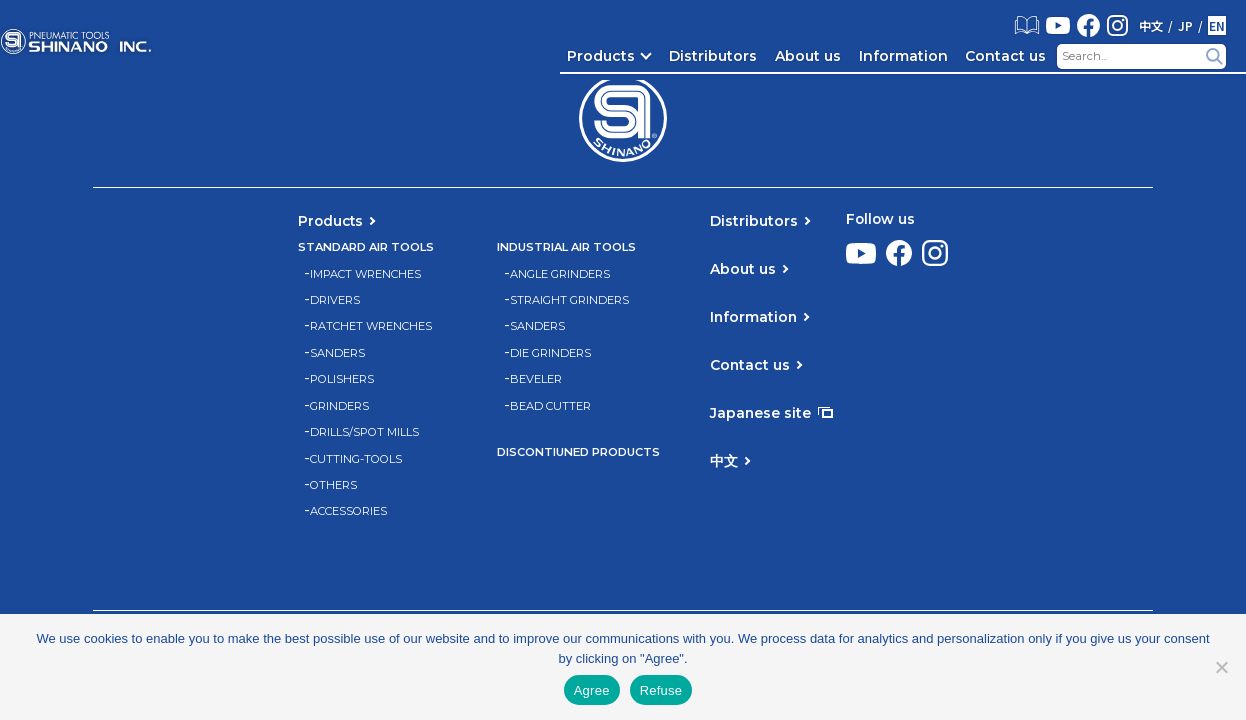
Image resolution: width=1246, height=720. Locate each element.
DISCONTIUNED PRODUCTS (578, 452)
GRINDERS (339, 406)
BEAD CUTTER (550, 406)
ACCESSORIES (348, 511)
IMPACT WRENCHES (365, 274)
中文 (1151, 26)
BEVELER (536, 379)
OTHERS (333, 485)
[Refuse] (1221, 667)
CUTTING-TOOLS (356, 459)
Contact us (1005, 56)
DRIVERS (335, 300)
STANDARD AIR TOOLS (366, 247)
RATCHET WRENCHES (371, 326)
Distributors (713, 56)
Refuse (661, 690)
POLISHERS (342, 379)
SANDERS (337, 353)
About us (808, 56)
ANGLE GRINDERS (560, 274)
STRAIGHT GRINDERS (569, 300)
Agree (592, 690)
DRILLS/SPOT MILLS (364, 432)
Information (903, 56)
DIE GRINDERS (550, 353)
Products (601, 56)
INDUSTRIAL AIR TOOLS (566, 247)
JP (1185, 26)
